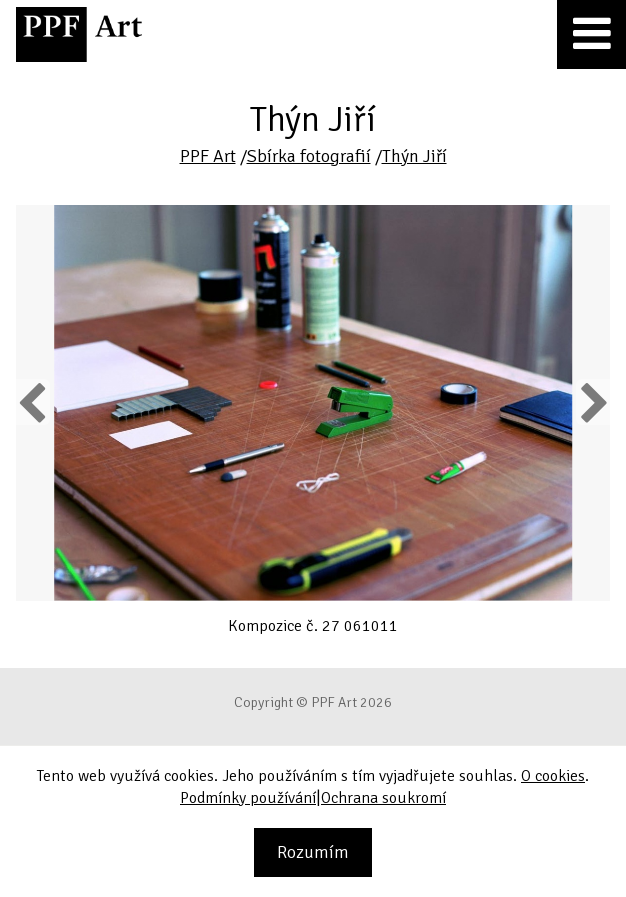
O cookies (553, 776)
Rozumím (313, 852)
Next (592, 402)
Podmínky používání (248, 798)
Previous (33, 402)
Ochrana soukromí (383, 798)
